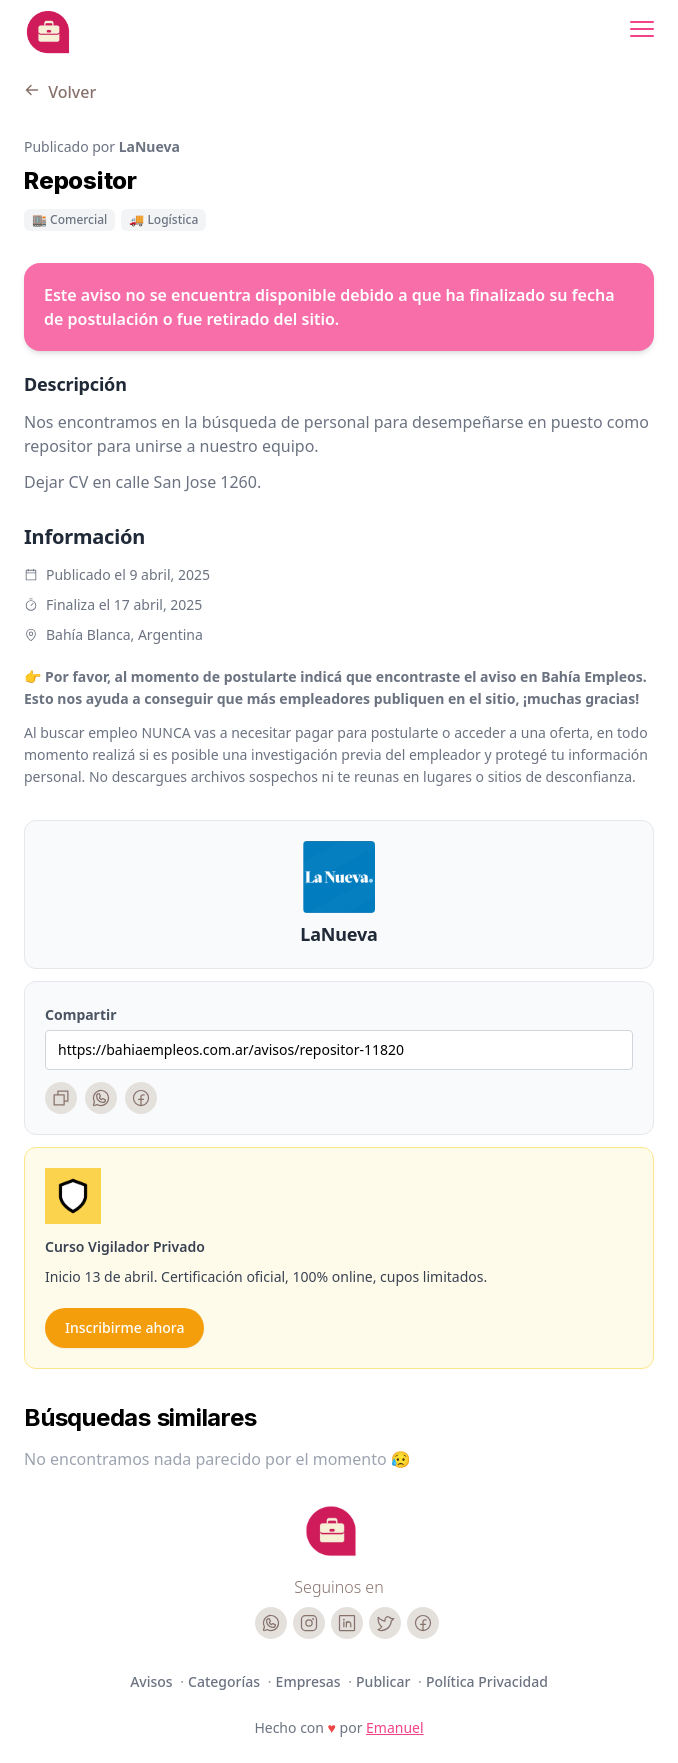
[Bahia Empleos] (48, 32)
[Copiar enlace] (61, 1098)
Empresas (310, 1681)
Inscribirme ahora (124, 1327)
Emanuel (395, 1727)
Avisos (153, 1681)
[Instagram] (309, 1623)
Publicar (385, 1681)
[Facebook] (141, 1098)
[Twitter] (385, 1623)
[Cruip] (331, 1531)
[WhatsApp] (101, 1098)
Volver (60, 92)
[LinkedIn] (347, 1623)
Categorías (226, 1681)
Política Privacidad (487, 1681)
